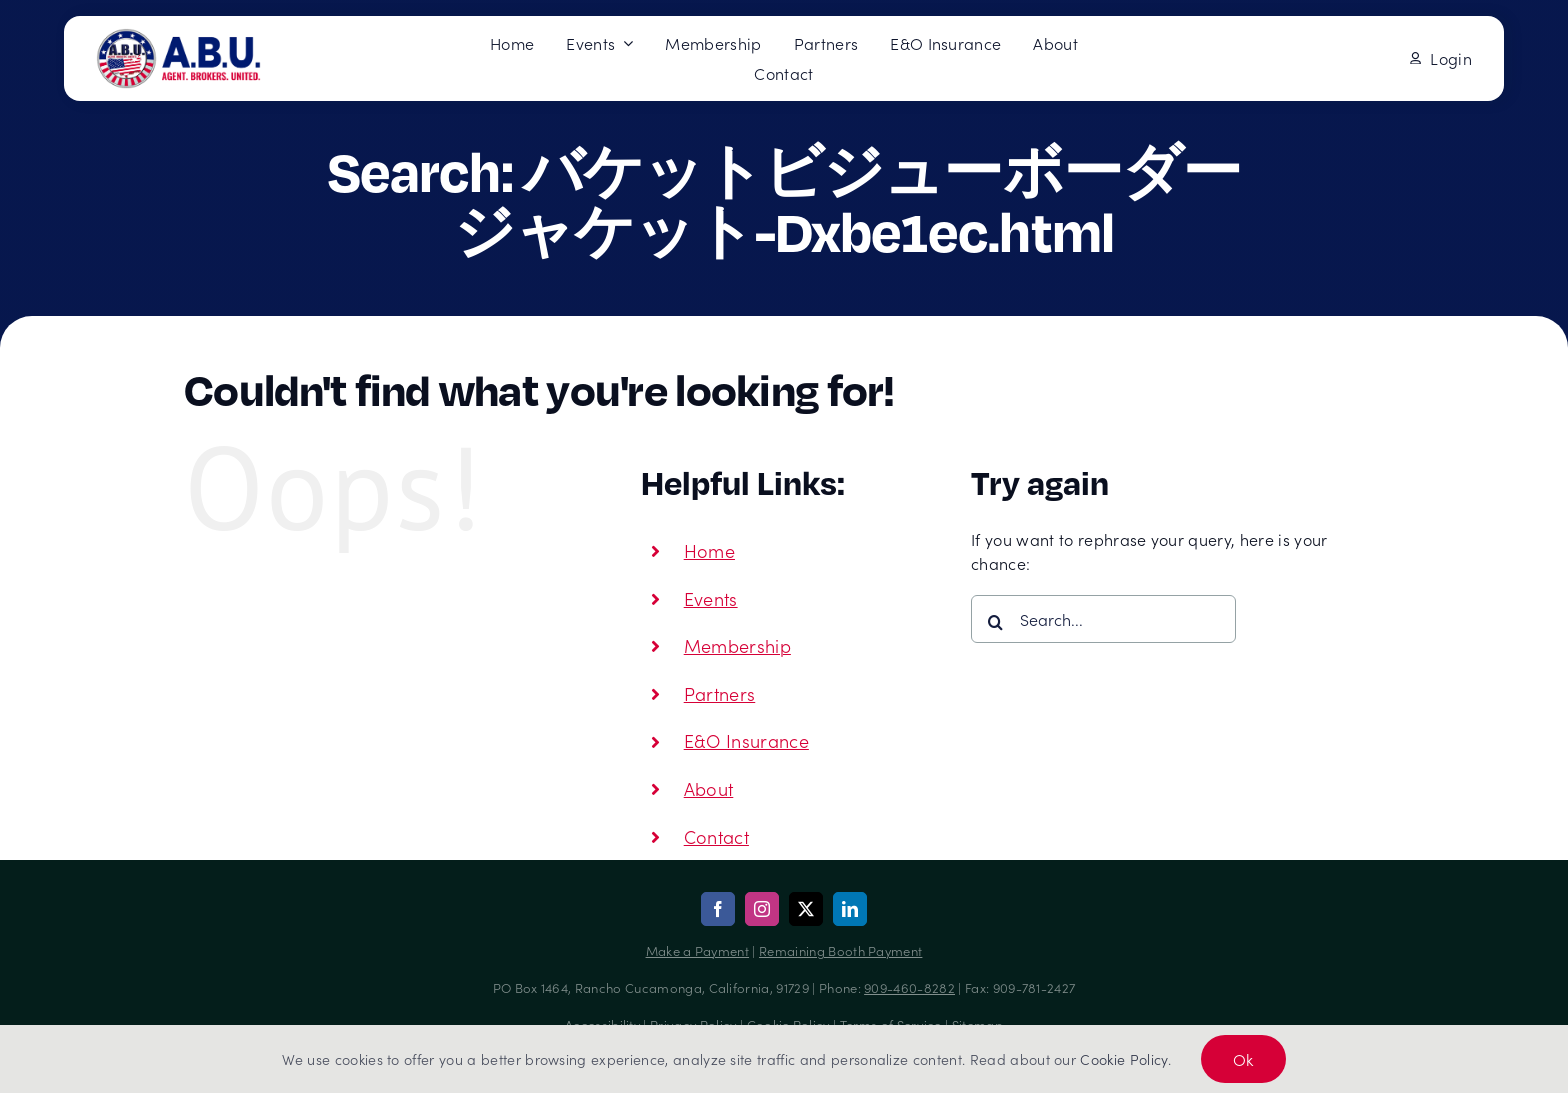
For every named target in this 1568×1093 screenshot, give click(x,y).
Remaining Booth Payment (840, 950)
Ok (1243, 1059)
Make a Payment (697, 950)
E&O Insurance (746, 740)
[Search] (995, 622)
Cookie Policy (1123, 1059)
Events (711, 598)
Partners (720, 693)
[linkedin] (850, 909)
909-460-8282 (909, 987)
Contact (716, 836)
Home (709, 550)
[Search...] (1103, 619)
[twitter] (806, 909)
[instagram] (762, 909)
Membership (737, 645)
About (709, 788)
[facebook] (718, 909)
